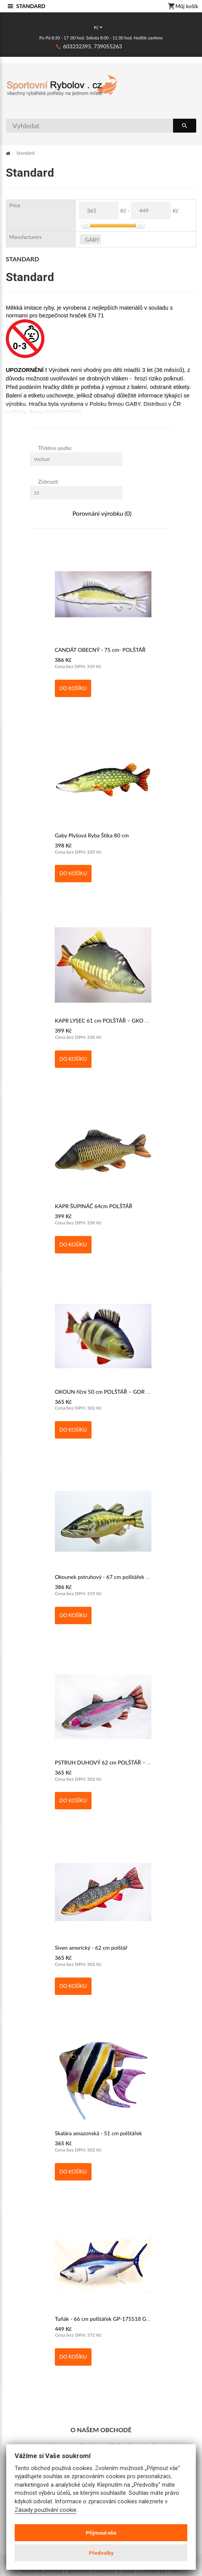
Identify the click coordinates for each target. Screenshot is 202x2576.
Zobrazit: (48, 481)
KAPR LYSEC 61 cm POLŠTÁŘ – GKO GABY (107, 1020)
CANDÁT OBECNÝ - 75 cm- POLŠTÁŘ (100, 649)
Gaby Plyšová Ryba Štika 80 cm (92, 835)
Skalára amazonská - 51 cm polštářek (98, 2133)
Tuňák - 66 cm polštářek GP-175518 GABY (105, 2318)
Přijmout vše (101, 2533)
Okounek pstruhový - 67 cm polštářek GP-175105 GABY (122, 1577)
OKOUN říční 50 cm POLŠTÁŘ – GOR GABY (107, 1391)
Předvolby (101, 2553)
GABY (92, 239)
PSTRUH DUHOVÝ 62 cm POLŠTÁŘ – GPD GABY (114, 1762)
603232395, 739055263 (92, 46)
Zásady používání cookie (45, 2510)
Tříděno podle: (55, 448)
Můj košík (183, 6)
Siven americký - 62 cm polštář (91, 1947)
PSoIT (174, 2570)
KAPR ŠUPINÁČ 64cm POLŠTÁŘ (93, 1206)
